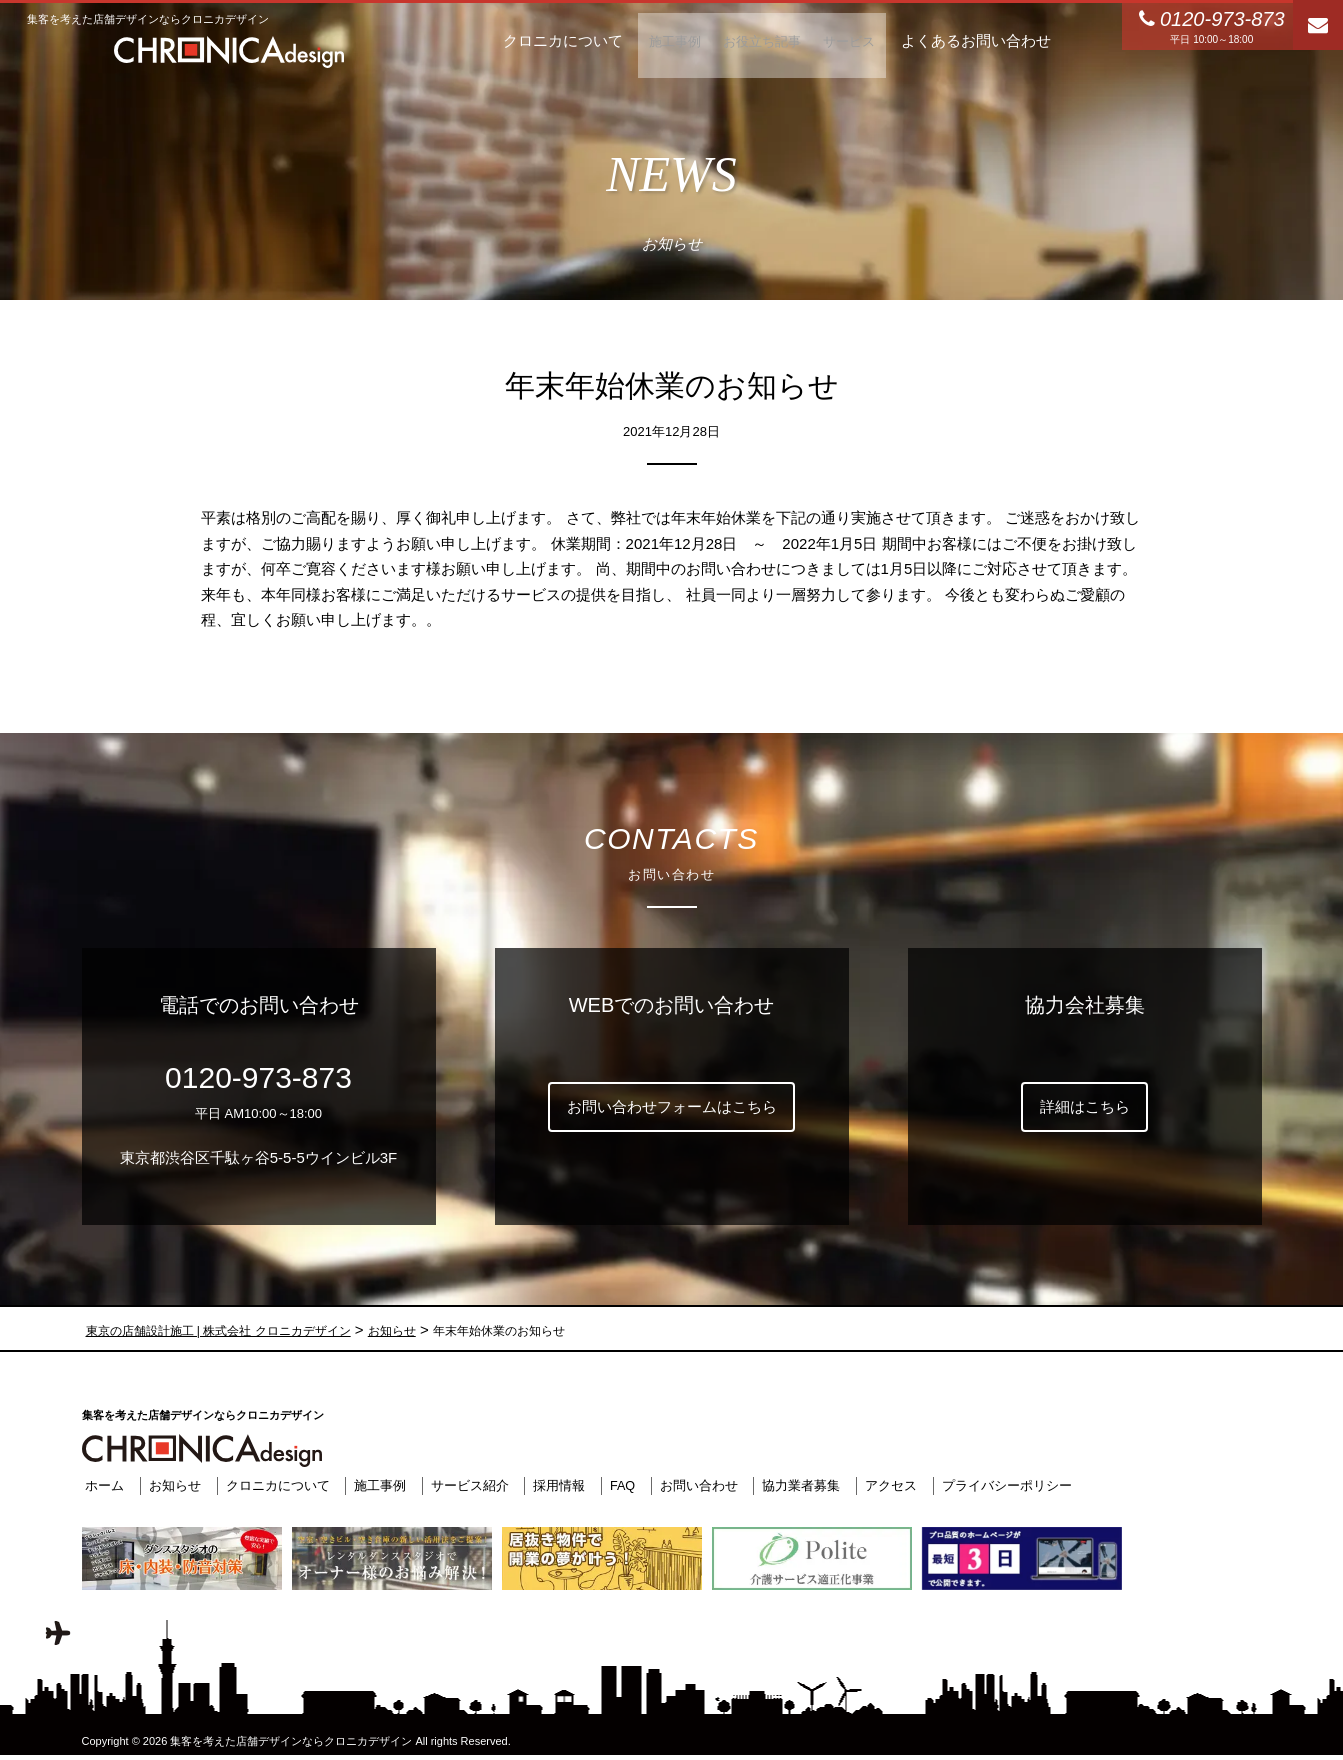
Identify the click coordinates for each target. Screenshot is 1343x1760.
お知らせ (171, 1485)
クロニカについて (274, 1485)
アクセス (888, 1485)
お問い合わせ (696, 1485)
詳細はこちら (1085, 1106)
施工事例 (376, 1485)
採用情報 (556, 1485)
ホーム (101, 1485)
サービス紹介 (466, 1485)
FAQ (619, 1485)
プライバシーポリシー (1004, 1485)
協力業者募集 (799, 1485)
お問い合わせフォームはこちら (672, 1106)
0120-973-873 (258, 1077)
